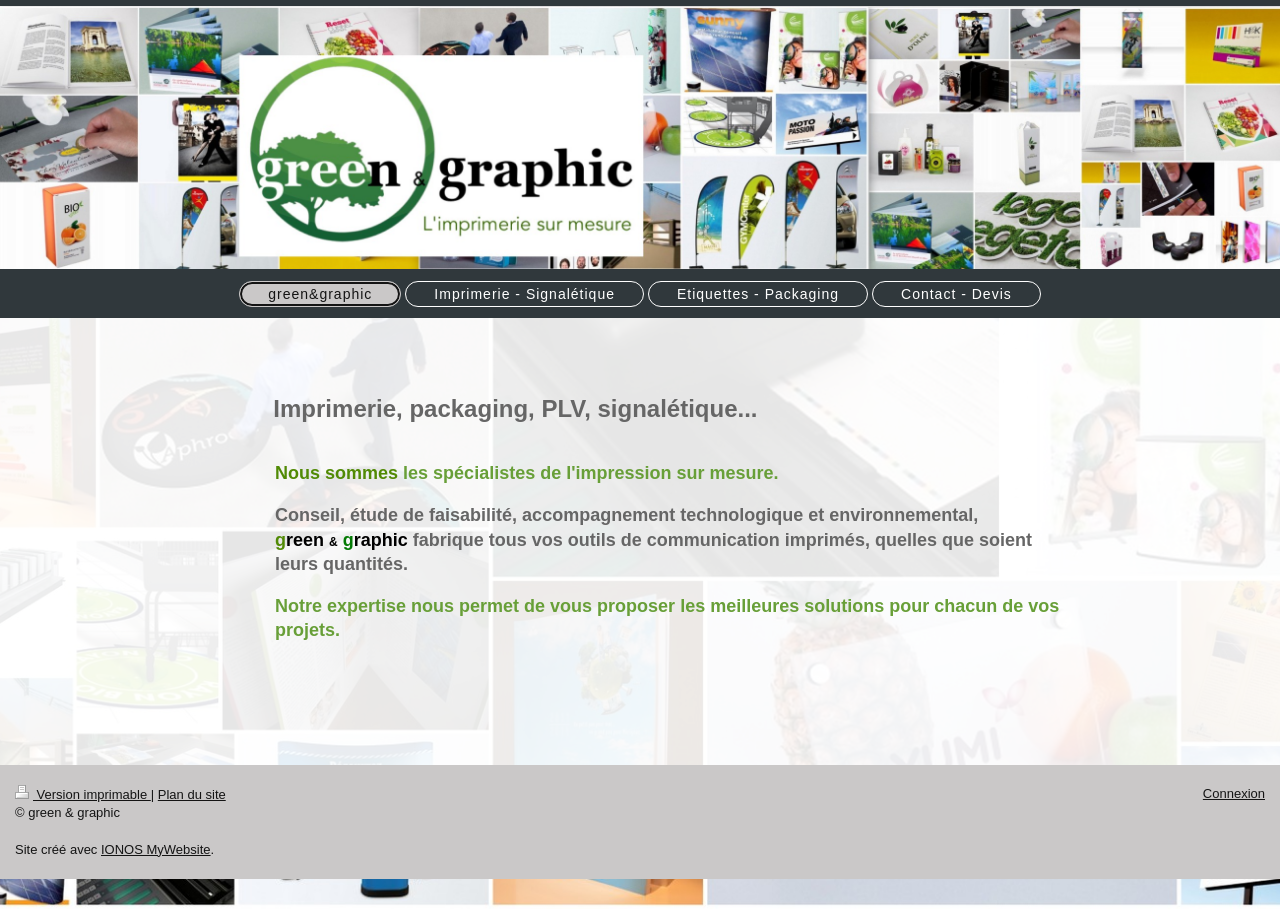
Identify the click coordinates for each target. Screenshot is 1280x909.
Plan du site (192, 794)
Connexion (1234, 793)
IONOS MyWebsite (156, 849)
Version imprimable (83, 794)
